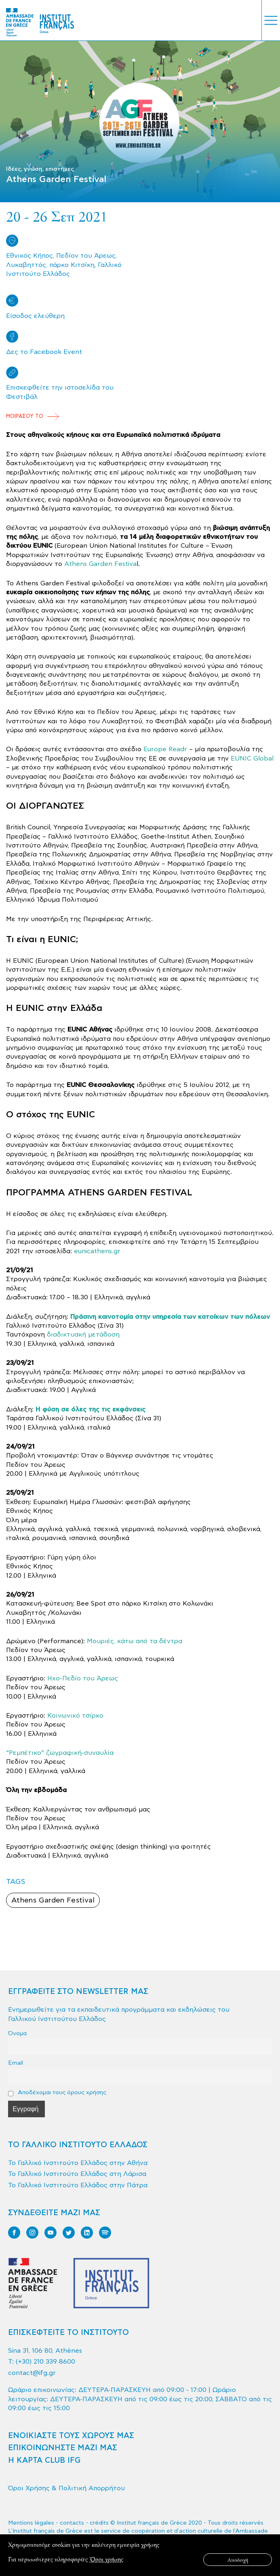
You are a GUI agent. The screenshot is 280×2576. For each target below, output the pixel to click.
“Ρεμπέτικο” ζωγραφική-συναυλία (60, 1752)
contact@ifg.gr (32, 2373)
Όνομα (17, 2033)
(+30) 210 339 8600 (45, 2361)
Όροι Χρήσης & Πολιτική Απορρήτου (66, 2488)
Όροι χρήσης (106, 2559)
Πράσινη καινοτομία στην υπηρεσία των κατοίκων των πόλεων (170, 1317)
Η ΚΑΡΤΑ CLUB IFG (44, 2460)
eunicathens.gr (97, 1251)
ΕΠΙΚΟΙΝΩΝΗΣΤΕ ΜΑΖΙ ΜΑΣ (62, 2448)
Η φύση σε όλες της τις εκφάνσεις (90, 1409)
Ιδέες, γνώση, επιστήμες (40, 168)
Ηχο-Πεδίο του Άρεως (82, 1678)
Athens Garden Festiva (100, 564)
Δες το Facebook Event (44, 352)
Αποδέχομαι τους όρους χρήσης (57, 2092)
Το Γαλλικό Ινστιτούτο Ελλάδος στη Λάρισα (77, 2174)
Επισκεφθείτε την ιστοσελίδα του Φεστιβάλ (60, 392)
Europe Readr (165, 749)
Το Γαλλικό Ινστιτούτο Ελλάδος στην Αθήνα (77, 2163)
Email (15, 2062)
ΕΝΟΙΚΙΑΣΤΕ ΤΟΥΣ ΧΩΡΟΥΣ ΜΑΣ (71, 2435)
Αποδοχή (237, 2559)
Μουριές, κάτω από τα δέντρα (134, 1641)
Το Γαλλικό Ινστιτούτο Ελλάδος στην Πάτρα (77, 2185)
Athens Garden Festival (53, 1900)
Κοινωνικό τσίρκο (75, 1715)
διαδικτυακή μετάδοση (83, 1334)
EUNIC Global (252, 758)
